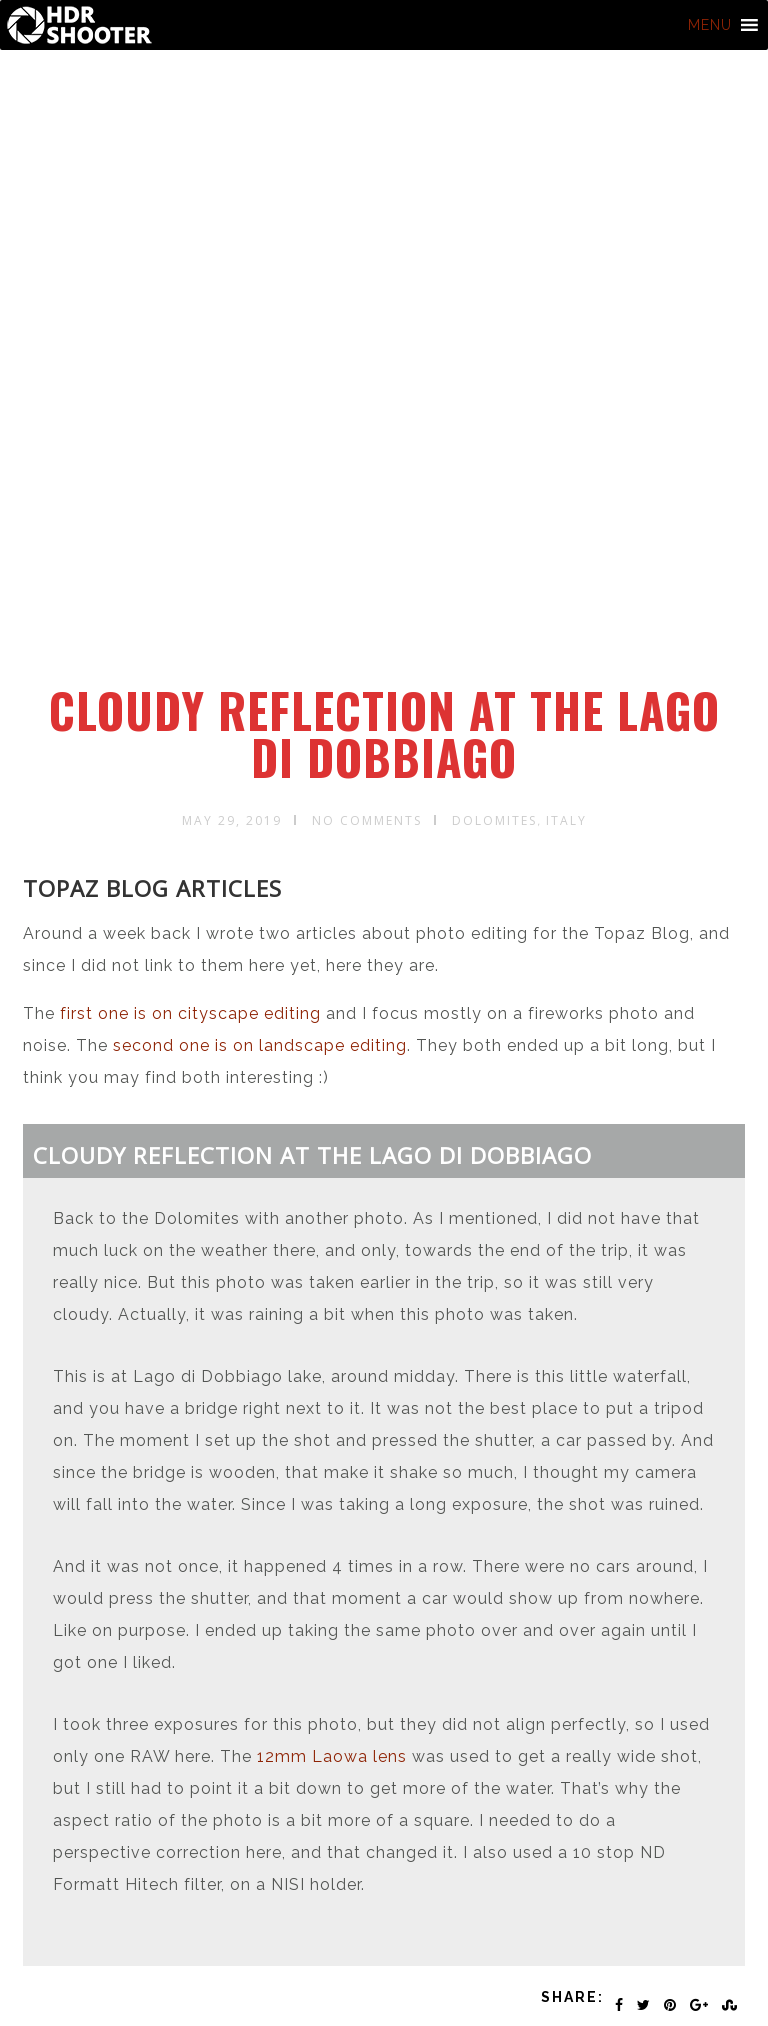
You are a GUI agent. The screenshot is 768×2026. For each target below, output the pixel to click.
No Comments (367, 820)
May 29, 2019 (232, 820)
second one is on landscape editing (260, 1045)
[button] (710, 25)
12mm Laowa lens (332, 1756)
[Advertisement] (387, 533)
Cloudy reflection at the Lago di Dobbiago (384, 733)
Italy (566, 820)
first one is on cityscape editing (190, 1013)
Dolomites (494, 820)
